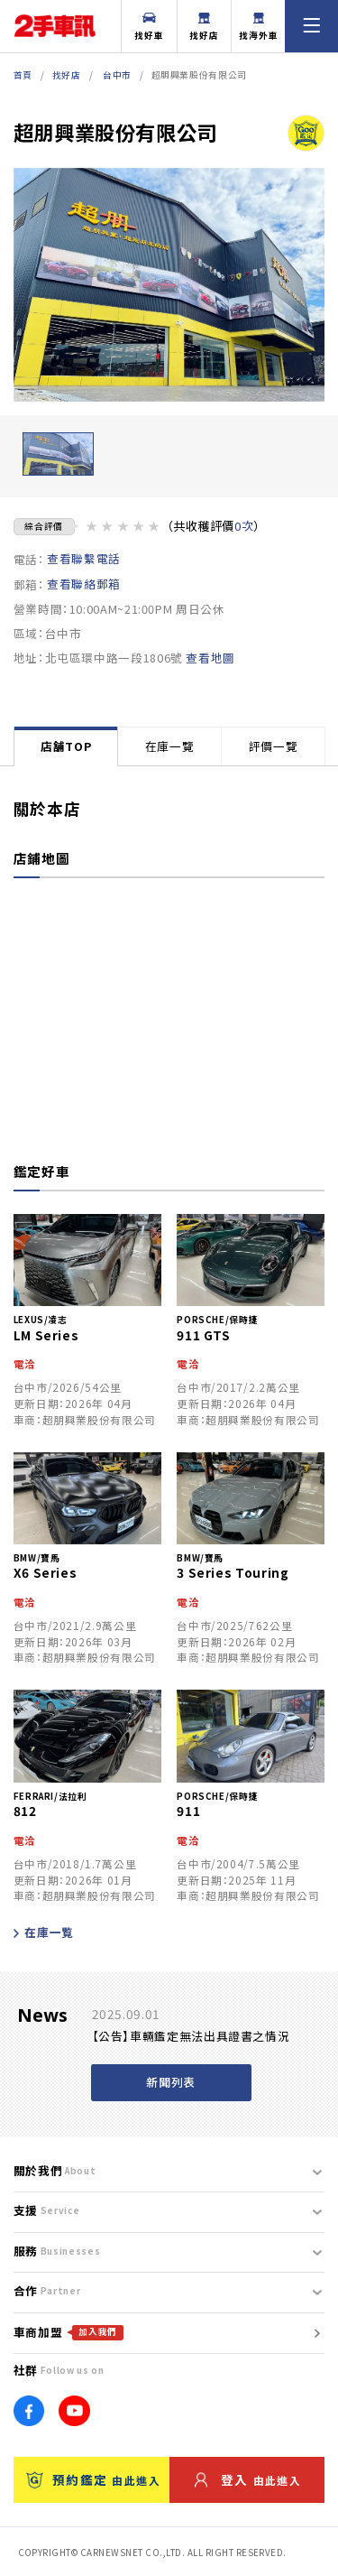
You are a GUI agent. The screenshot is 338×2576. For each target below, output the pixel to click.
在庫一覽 (170, 746)
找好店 (204, 27)
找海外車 (259, 27)
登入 (248, 2479)
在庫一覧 (44, 1932)
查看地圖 (210, 657)
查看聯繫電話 (84, 559)
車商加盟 (68, 2331)
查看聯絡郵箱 (84, 584)
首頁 (23, 75)
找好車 (149, 27)
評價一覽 (273, 746)
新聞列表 (171, 2081)
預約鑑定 (93, 2479)
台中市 (117, 75)
